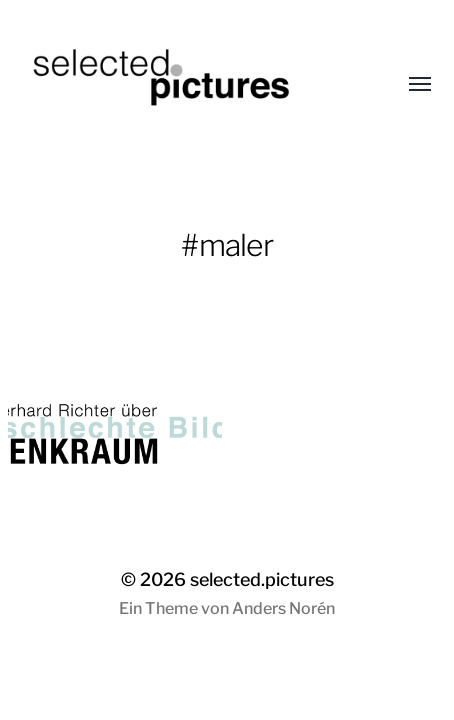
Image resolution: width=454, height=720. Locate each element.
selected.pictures (262, 579)
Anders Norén (283, 608)
